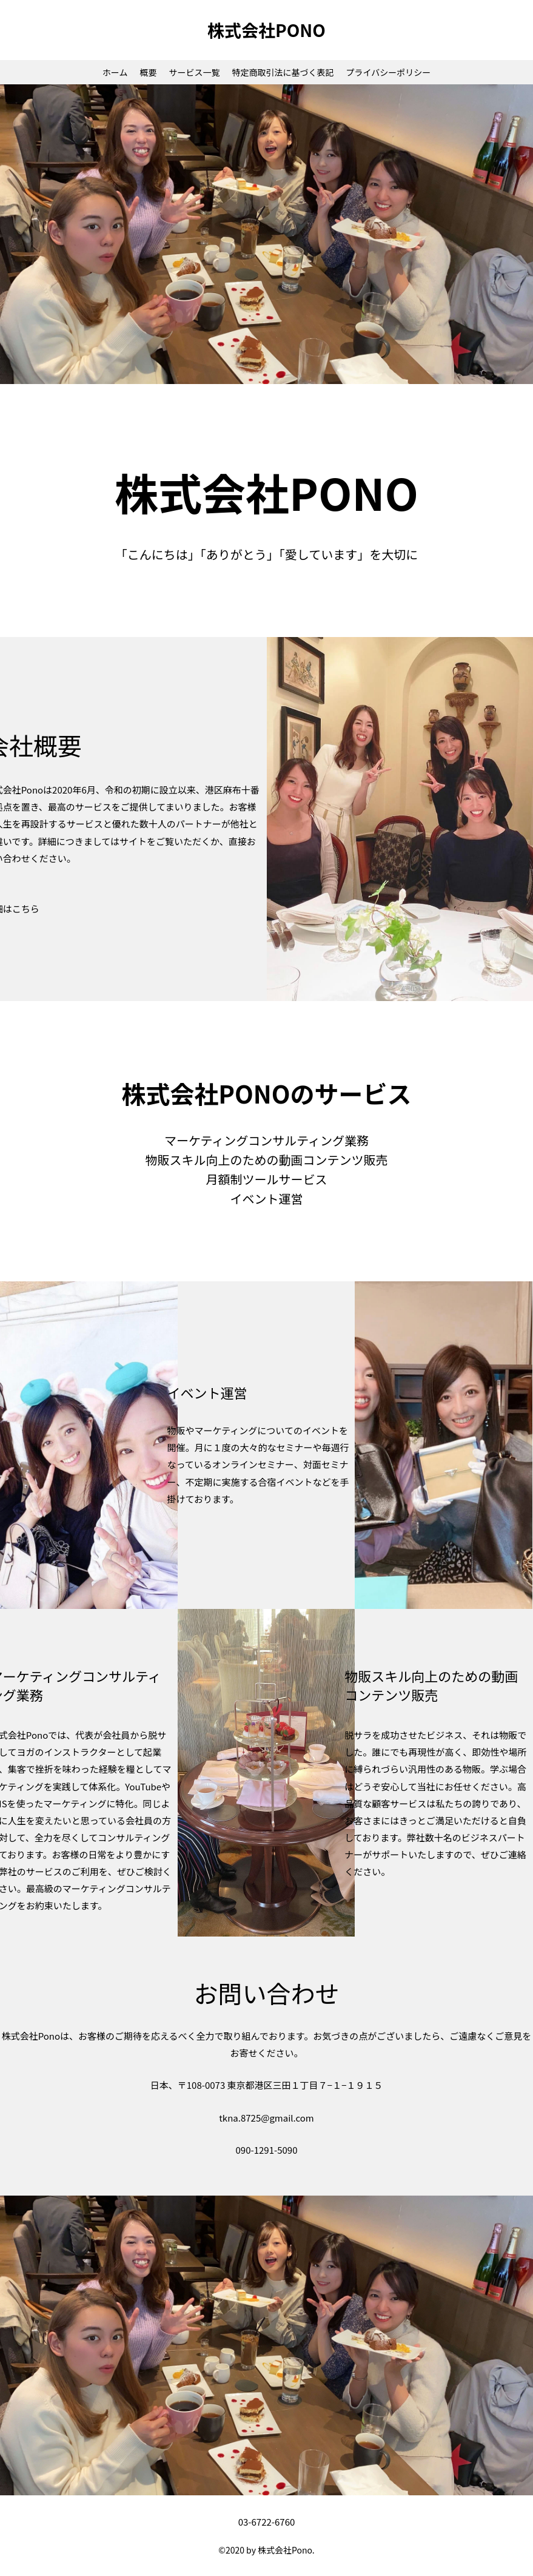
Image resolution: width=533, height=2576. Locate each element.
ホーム (115, 72)
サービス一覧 (194, 72)
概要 (147, 72)
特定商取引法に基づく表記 (283, 72)
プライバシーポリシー (388, 72)
